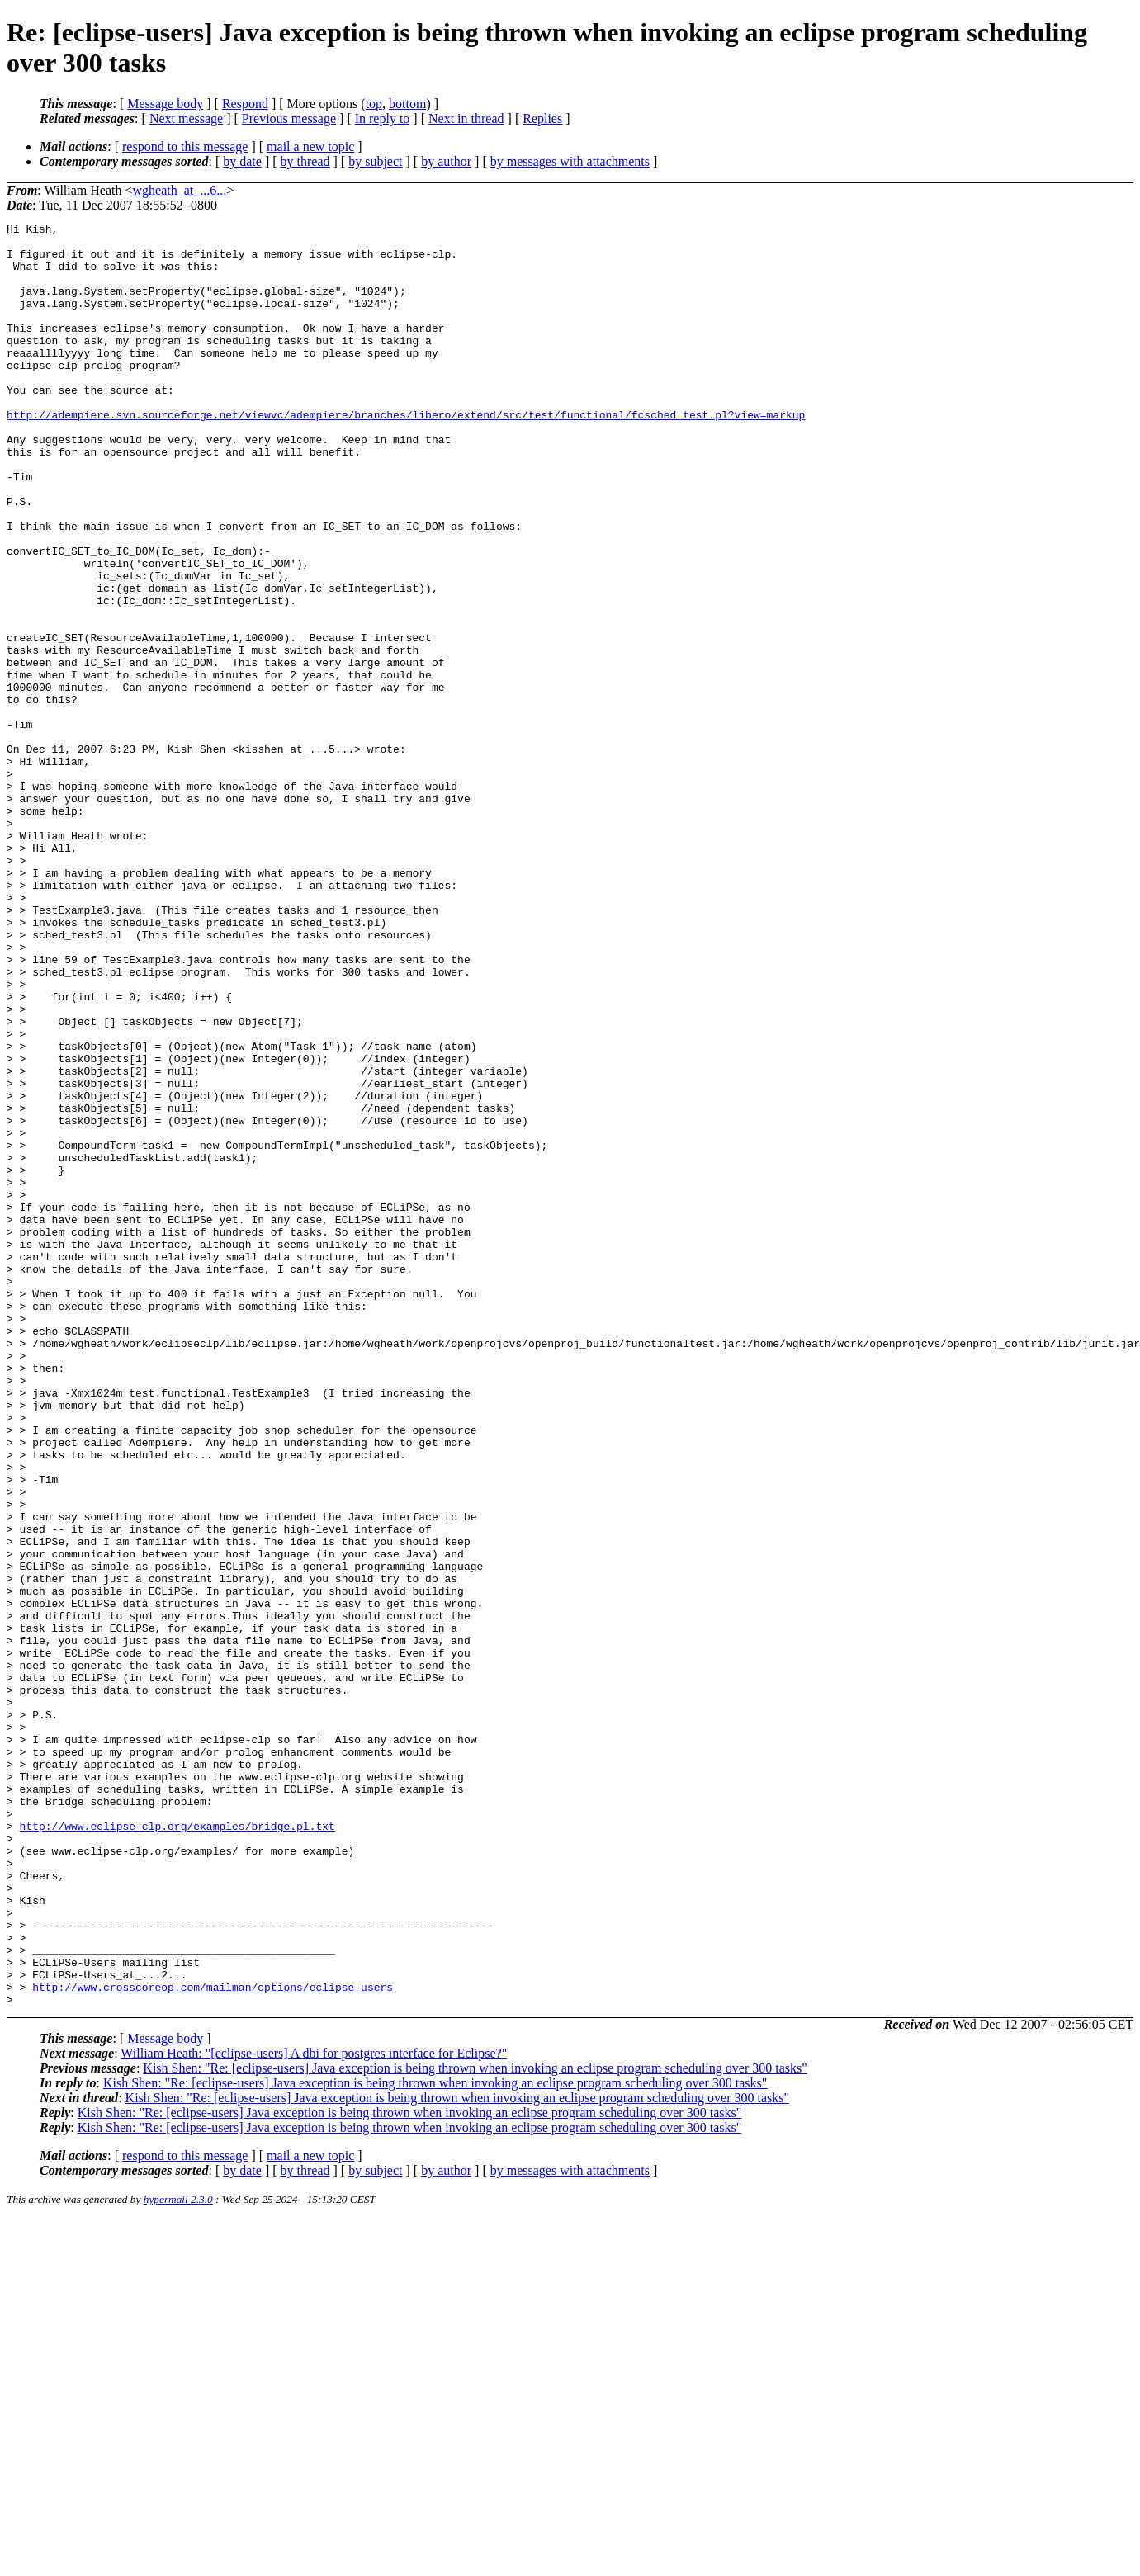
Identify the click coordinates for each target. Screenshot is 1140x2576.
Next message (186, 118)
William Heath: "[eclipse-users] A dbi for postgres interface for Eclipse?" (314, 2410)
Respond (245, 104)
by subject (375, 161)
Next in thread (466, 118)
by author (446, 161)
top (374, 104)
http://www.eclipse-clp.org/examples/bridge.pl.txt (177, 2147)
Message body (165, 104)
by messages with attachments (570, 161)
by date (242, 161)
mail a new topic (310, 146)
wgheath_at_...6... (180, 190)
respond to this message (185, 146)
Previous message (289, 118)
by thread (305, 161)
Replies (542, 118)
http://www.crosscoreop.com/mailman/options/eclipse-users (212, 2340)
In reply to (382, 118)
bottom (407, 104)
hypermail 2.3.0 (178, 2556)
